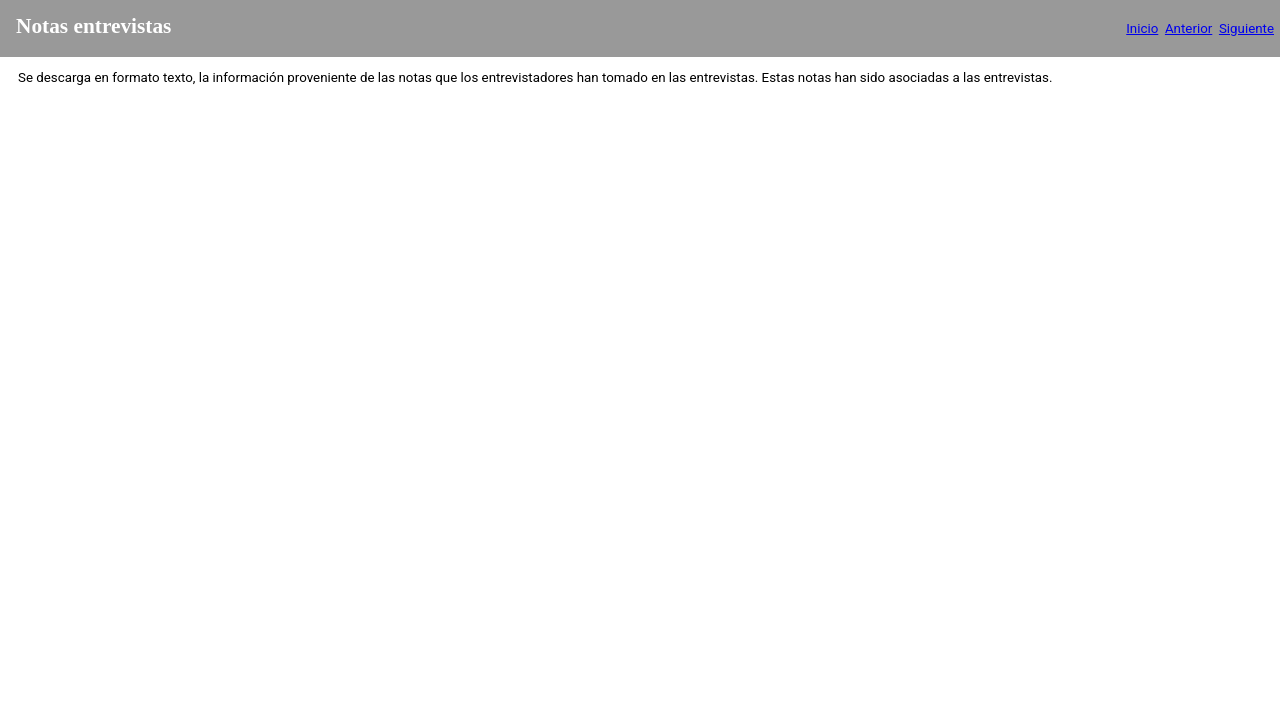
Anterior (1188, 28)
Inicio (1142, 28)
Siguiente (1246, 28)
